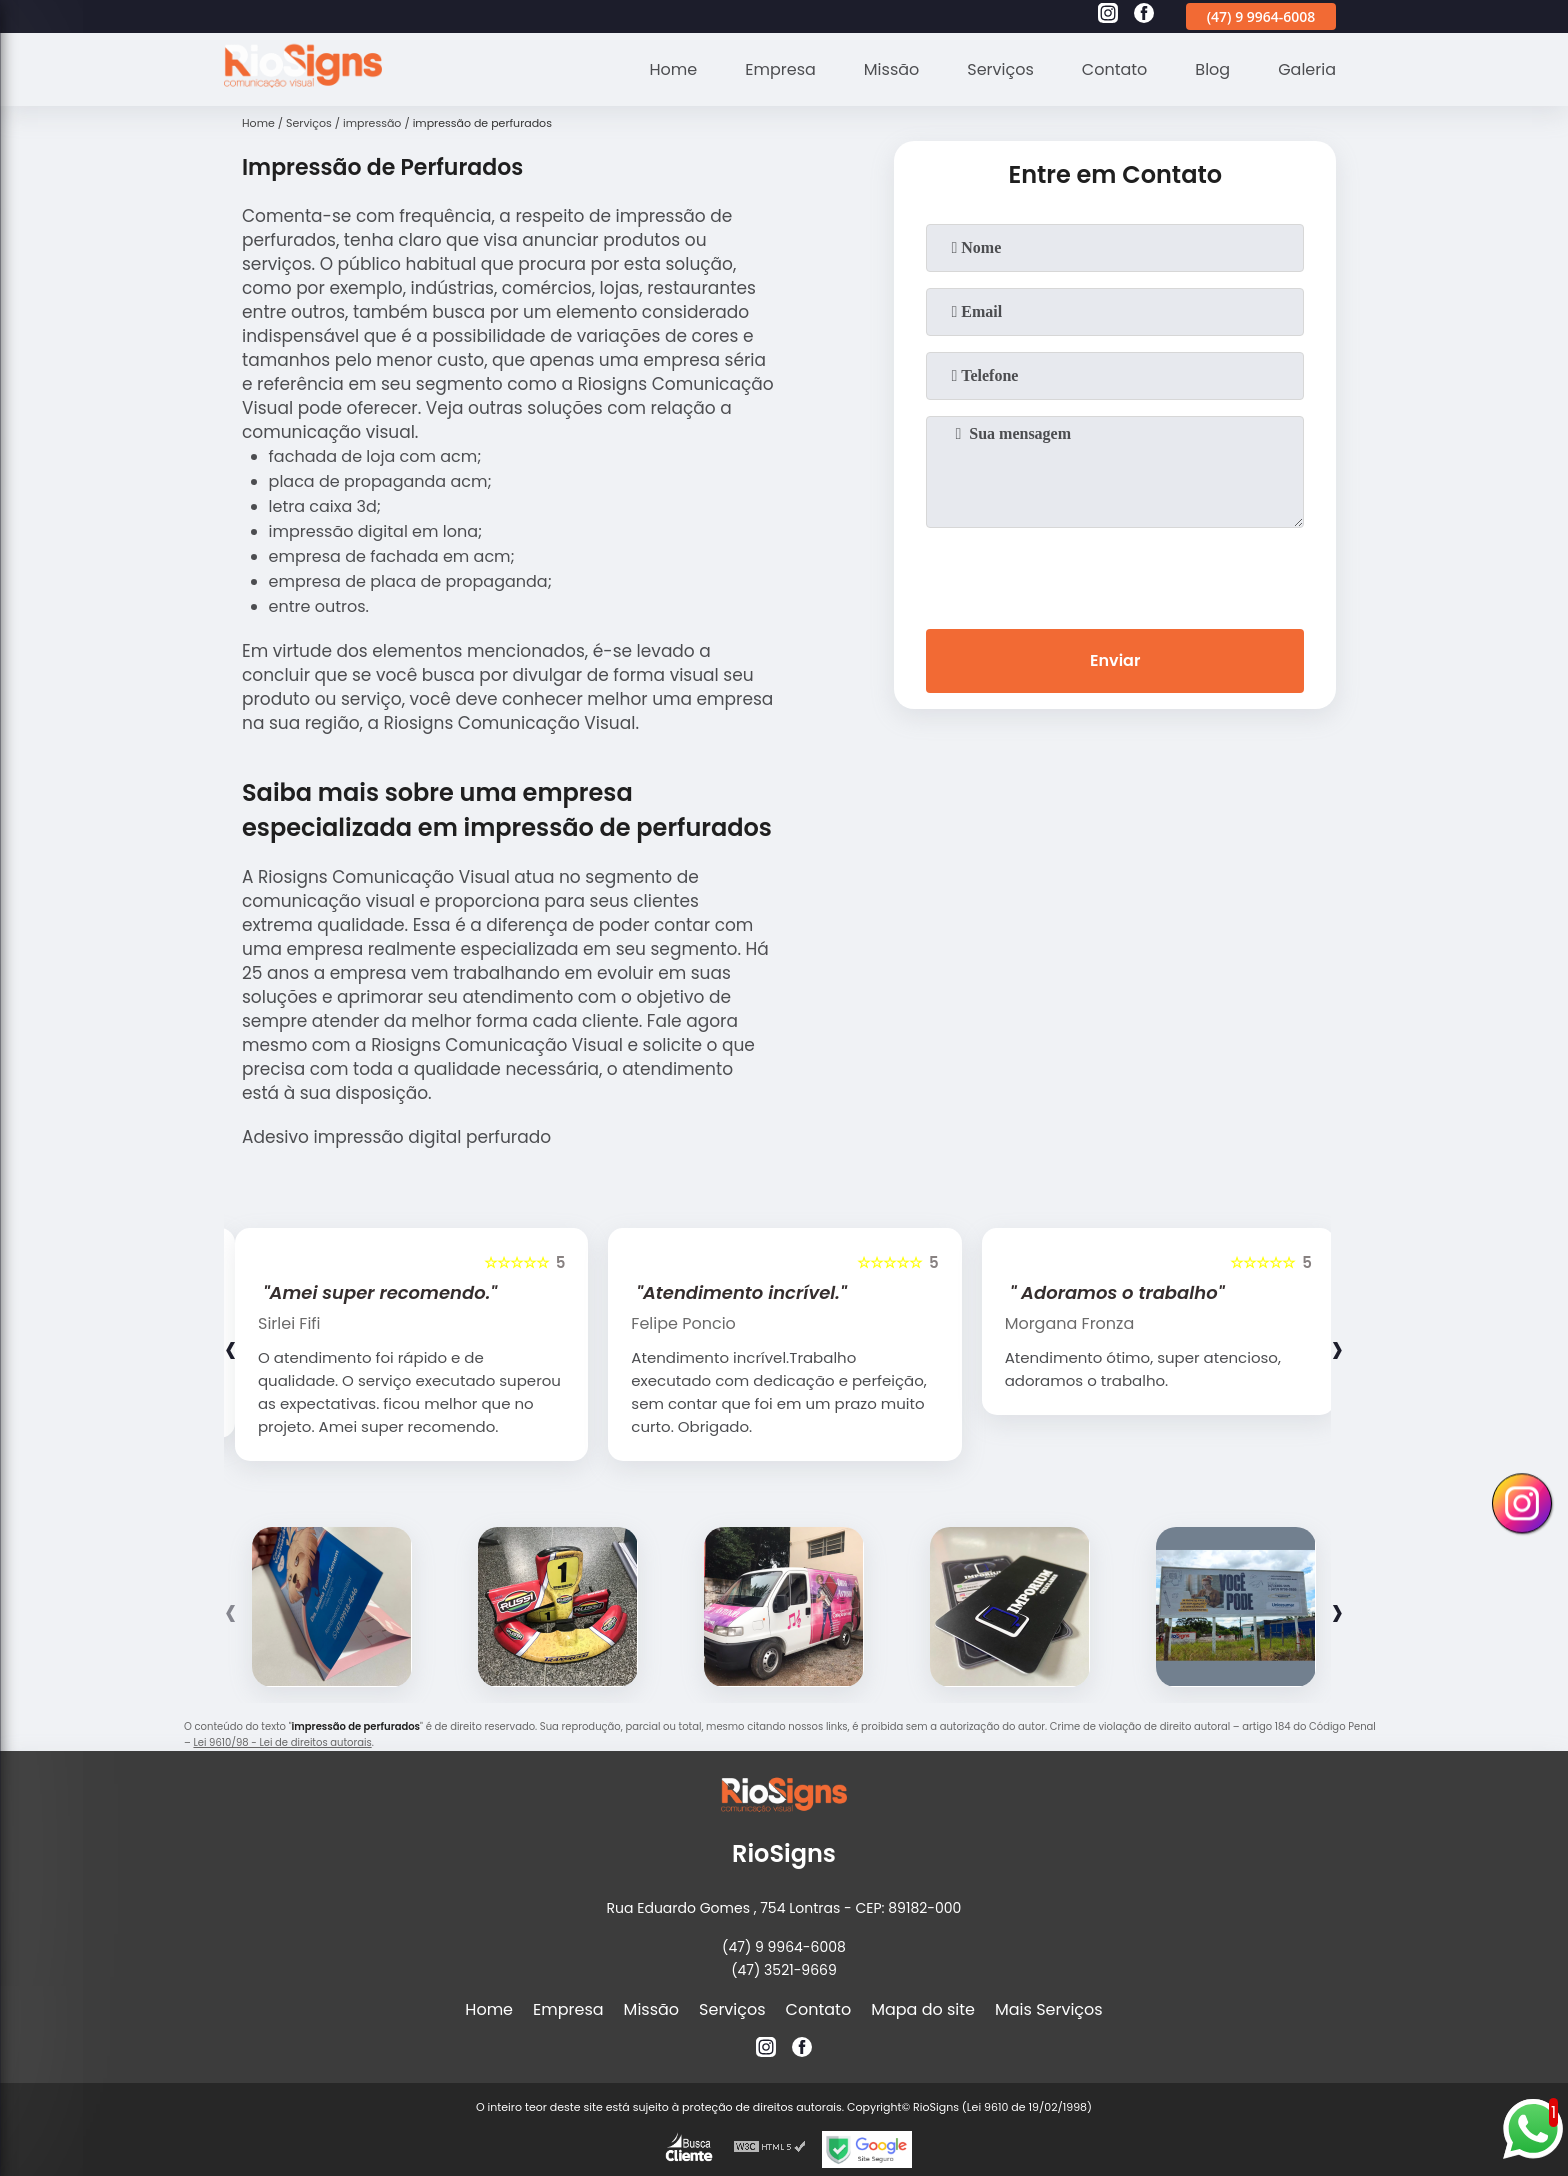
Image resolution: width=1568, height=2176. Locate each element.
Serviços (1000, 69)
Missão (891, 69)
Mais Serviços (1049, 2009)
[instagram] (1108, 16)
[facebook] (1144, 16)
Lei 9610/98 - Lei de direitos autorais (282, 1742)
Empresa (780, 69)
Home (674, 69)
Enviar (1115, 660)
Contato (1115, 69)
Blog (1212, 69)
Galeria (1307, 69)
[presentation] (1115, 574)
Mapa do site (923, 2009)
